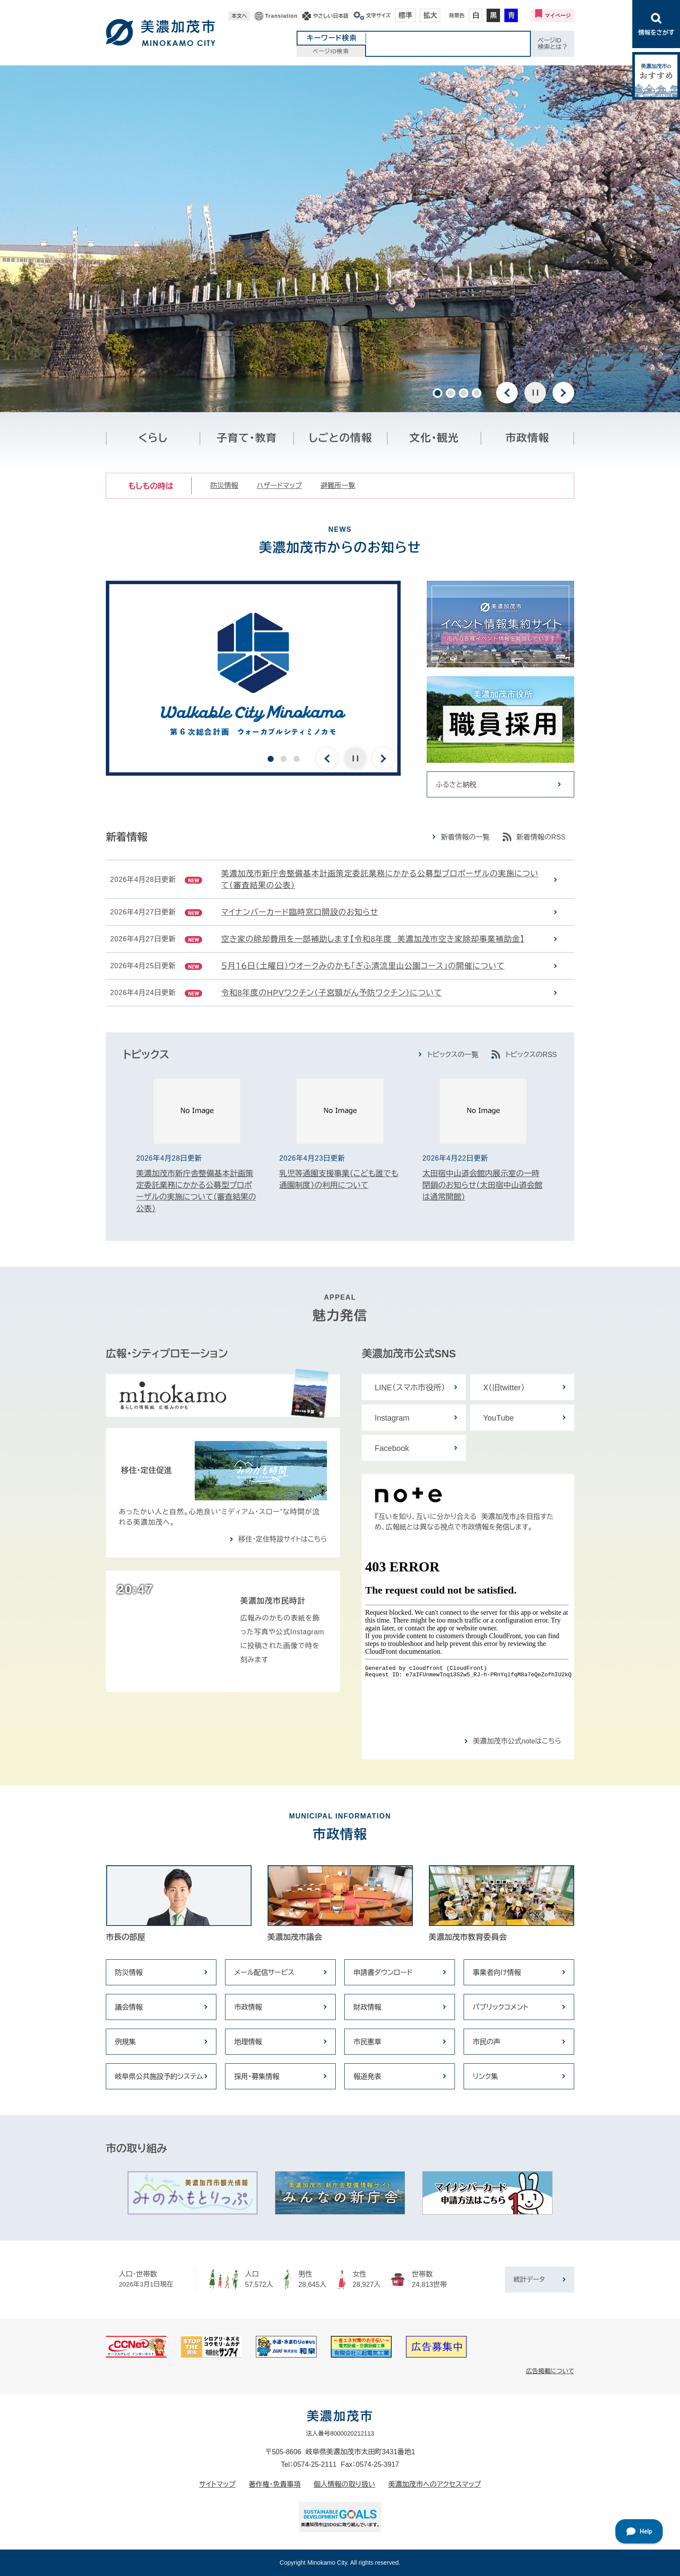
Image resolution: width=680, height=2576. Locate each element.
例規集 (125, 2042)
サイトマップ (217, 2484)
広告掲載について (550, 2371)
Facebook (392, 1448)
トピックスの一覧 (452, 1054)
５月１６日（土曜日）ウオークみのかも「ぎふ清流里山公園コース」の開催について (363, 966)
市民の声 (486, 2042)
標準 (405, 15)
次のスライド (563, 392)
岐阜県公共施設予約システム (159, 2076)
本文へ (239, 16)
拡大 (430, 15)
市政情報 (527, 438)
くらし (153, 438)
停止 (535, 392)
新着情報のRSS (541, 837)
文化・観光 (434, 438)
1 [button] (437, 393)
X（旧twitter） (504, 1387)
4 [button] (476, 393)
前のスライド (507, 392)
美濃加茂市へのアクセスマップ (434, 2484)
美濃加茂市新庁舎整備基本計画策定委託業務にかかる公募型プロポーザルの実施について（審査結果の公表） (380, 879)
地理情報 (248, 2042)
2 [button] (450, 393)
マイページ (558, 16)
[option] (340, 238)
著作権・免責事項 (274, 2484)
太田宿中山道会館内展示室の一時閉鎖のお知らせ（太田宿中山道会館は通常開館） (482, 1185)
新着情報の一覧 (465, 837)
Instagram (392, 1418)
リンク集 (485, 2076)
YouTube (498, 1418)
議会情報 (129, 2007)
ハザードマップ (279, 485)
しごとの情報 (340, 438)
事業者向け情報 (497, 1972)
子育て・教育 (247, 438)
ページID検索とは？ (553, 43)
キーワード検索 (332, 38)
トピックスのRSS (531, 1054)
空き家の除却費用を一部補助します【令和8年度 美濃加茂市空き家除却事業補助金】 (372, 939)
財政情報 (367, 2007)
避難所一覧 (337, 485)
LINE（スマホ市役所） (410, 1387)
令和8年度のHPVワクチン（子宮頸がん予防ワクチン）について (331, 993)
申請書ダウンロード (383, 1972)
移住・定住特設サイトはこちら (283, 1539)
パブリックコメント (500, 2007)
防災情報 (224, 485)
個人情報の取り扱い (344, 2484)
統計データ (529, 2279)
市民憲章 (367, 2042)
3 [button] (463, 393)
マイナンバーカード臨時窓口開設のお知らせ (299, 912)
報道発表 (367, 2076)
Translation (281, 16)
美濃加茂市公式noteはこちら (517, 1741)
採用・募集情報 (256, 2076)
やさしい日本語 (330, 16)
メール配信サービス (264, 1972)
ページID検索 (331, 51)
